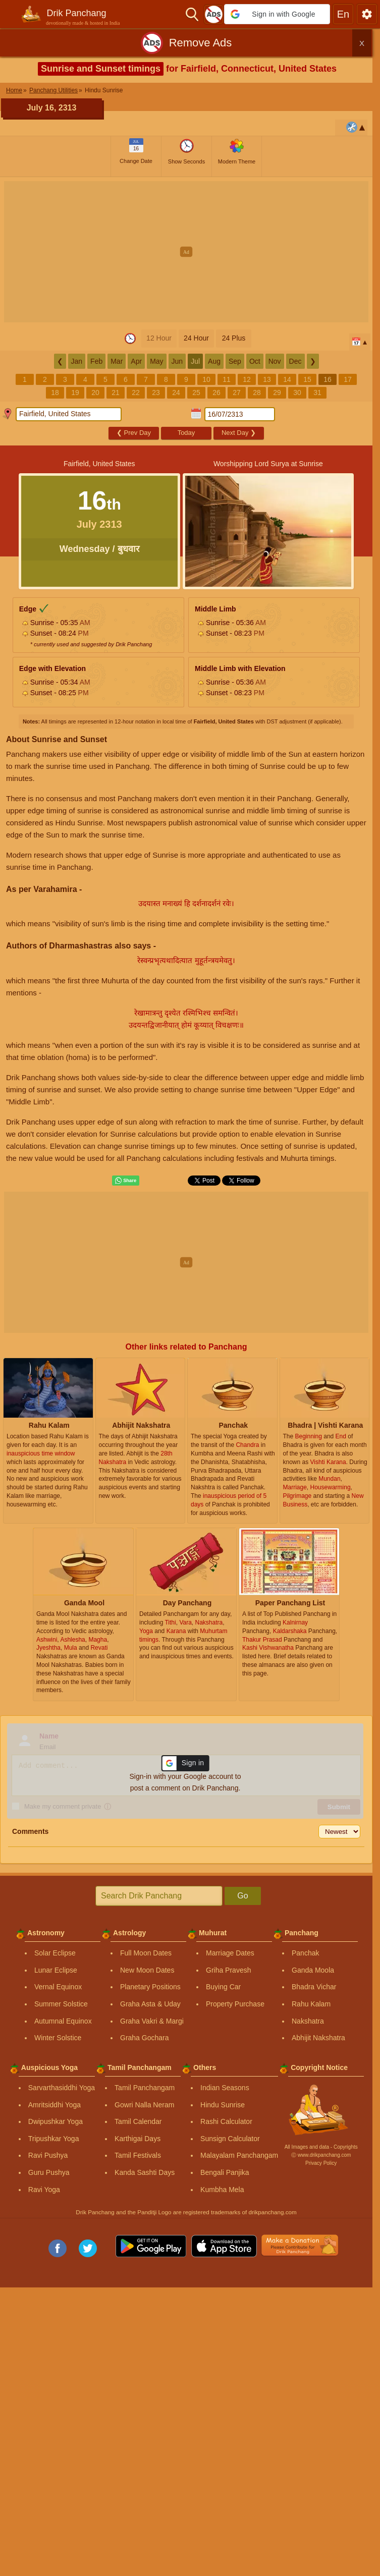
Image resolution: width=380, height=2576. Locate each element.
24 (176, 392)
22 (136, 392)
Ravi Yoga (44, 2190)
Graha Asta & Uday (150, 2004)
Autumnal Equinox (63, 2021)
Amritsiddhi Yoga (54, 2105)
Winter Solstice (57, 2038)
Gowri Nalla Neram (144, 2105)
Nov (274, 361)
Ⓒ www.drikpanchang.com (321, 2155)
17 (348, 379)
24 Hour (196, 338)
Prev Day (134, 432)
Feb (96, 361)
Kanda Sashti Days (145, 2172)
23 (156, 392)
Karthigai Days (137, 2139)
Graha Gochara (144, 2038)
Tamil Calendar (138, 2121)
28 (257, 392)
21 (116, 392)
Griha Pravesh (228, 1970)
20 (95, 392)
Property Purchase (235, 2004)
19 (75, 392)
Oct (254, 361)
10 (206, 379)
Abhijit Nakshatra (318, 2038)
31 (317, 392)
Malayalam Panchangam (239, 2155)
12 (247, 379)
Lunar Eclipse (55, 1970)
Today (186, 432)
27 (237, 392)
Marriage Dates (230, 1953)
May (156, 361)
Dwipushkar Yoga (55, 2121)
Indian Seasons (224, 2088)
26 (216, 392)
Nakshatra (308, 2021)
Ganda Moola (313, 1970)
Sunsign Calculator (230, 2139)
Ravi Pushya (48, 2155)
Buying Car (223, 1987)
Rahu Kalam (311, 2004)
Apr (136, 361)
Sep (235, 361)
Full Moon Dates (146, 1953)
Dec (295, 361)
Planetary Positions (150, 1987)
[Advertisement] (190, 251)
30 (297, 392)
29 (277, 392)
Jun (177, 361)
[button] (277, 14)
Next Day (239, 432)
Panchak (305, 1953)
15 (307, 379)
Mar (117, 361)
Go (242, 1895)
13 (267, 379)
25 (196, 392)
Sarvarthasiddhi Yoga (61, 2088)
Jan (77, 361)
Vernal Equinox (58, 1987)
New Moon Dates (147, 1970)
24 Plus (234, 338)
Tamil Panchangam (145, 2088)
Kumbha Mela (222, 2190)
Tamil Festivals (138, 2155)
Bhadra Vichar (314, 1987)
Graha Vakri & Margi (152, 2021)
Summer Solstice (61, 2004)
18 (55, 392)
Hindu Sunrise (222, 2105)
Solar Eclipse (55, 1953)
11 (227, 379)
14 (287, 379)
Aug (214, 361)
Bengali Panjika (224, 2172)
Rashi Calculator (226, 2121)
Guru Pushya (49, 2172)
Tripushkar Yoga (53, 2139)
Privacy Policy (321, 2163)
